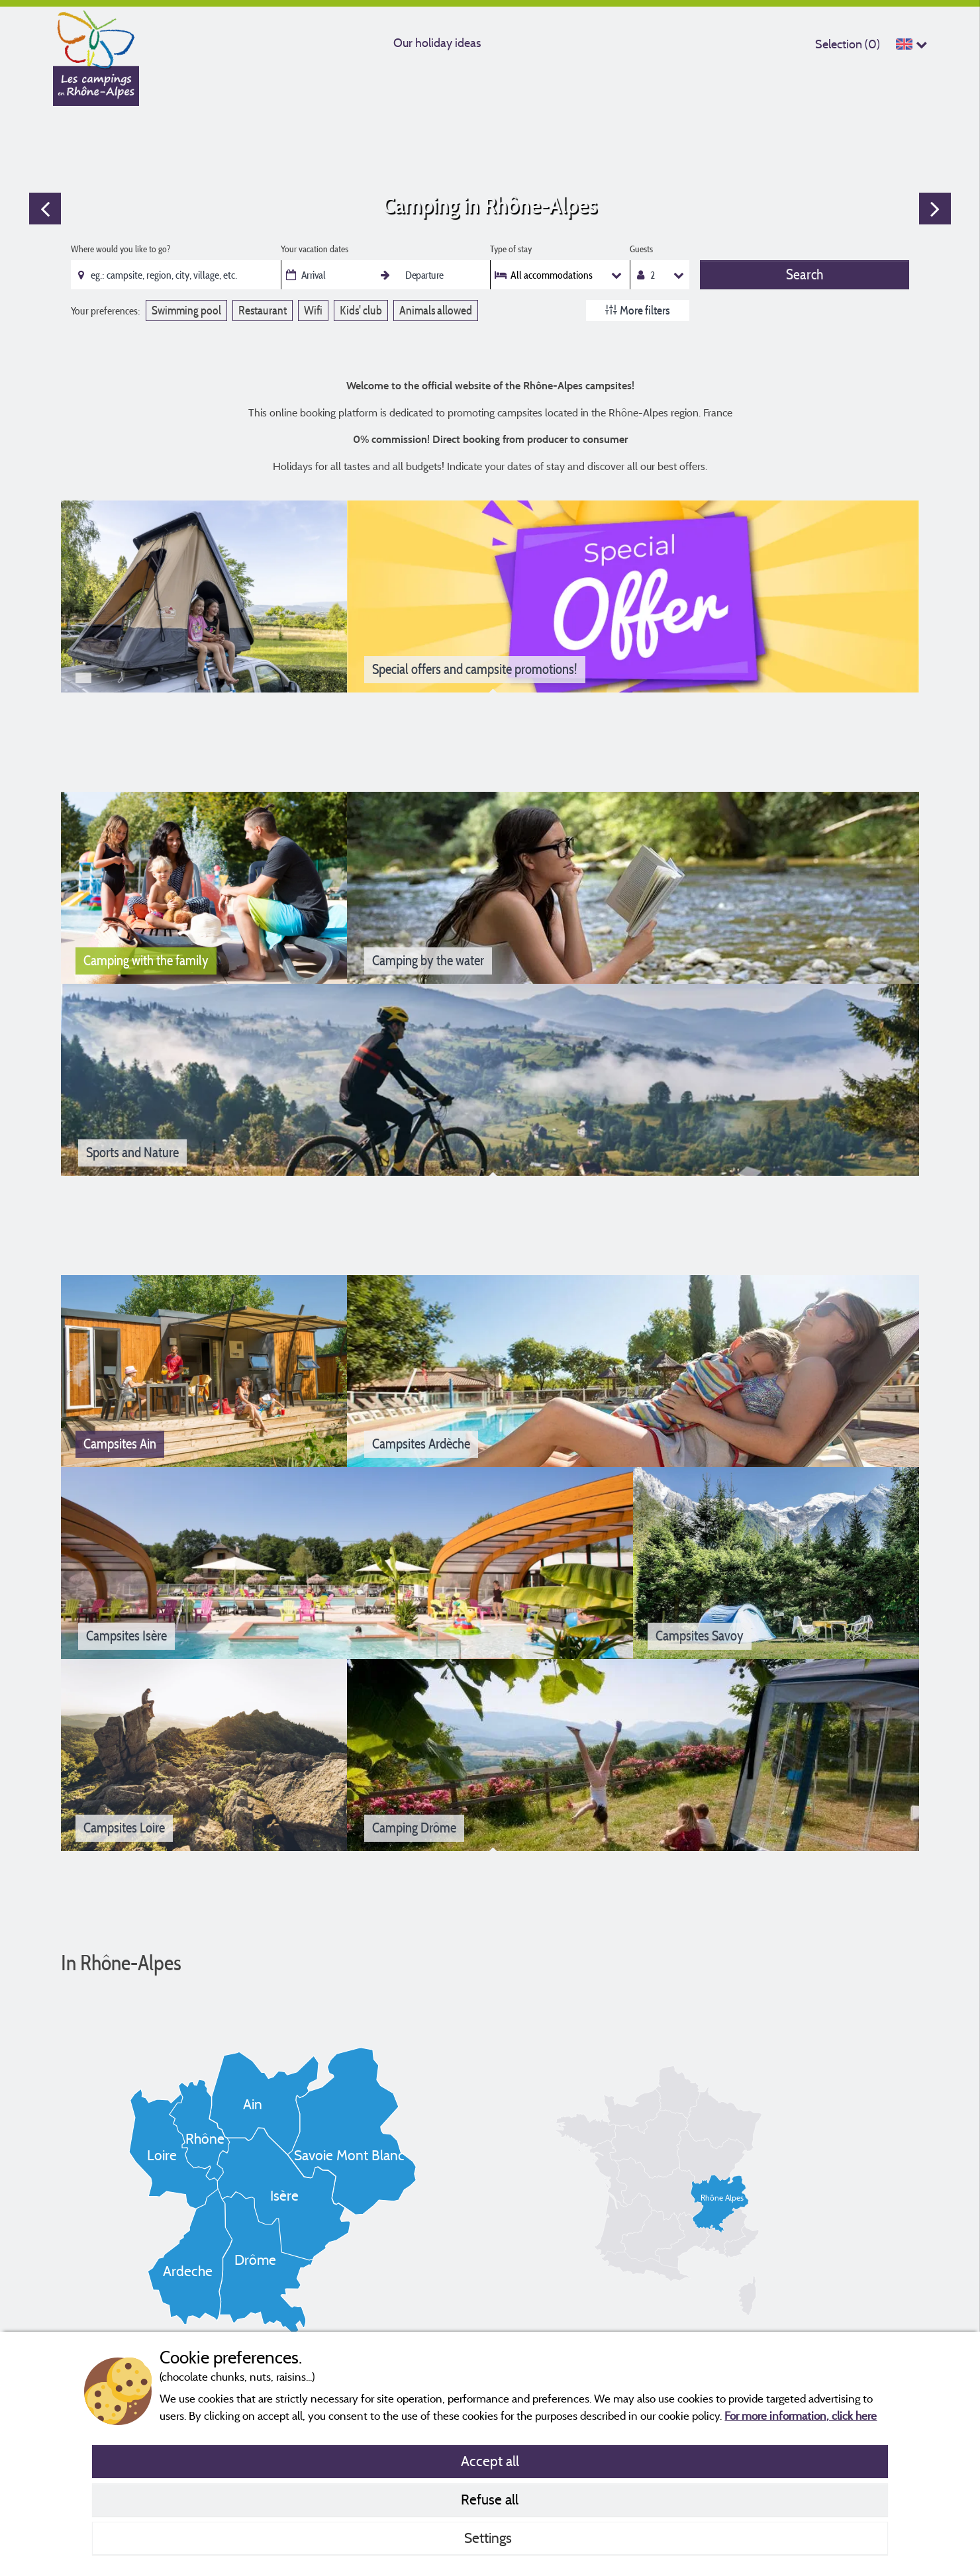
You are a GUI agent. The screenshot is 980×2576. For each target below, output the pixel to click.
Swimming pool (186, 310)
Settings (489, 2537)
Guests (641, 249)
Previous (45, 208)
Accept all (490, 2460)
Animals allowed (435, 310)
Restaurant (262, 310)
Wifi (313, 310)
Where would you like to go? (120, 249)
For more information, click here (800, 2415)
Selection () (847, 44)
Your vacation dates (314, 249)
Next (935, 208)
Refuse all (489, 2499)
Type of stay (511, 249)
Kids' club (361, 310)
